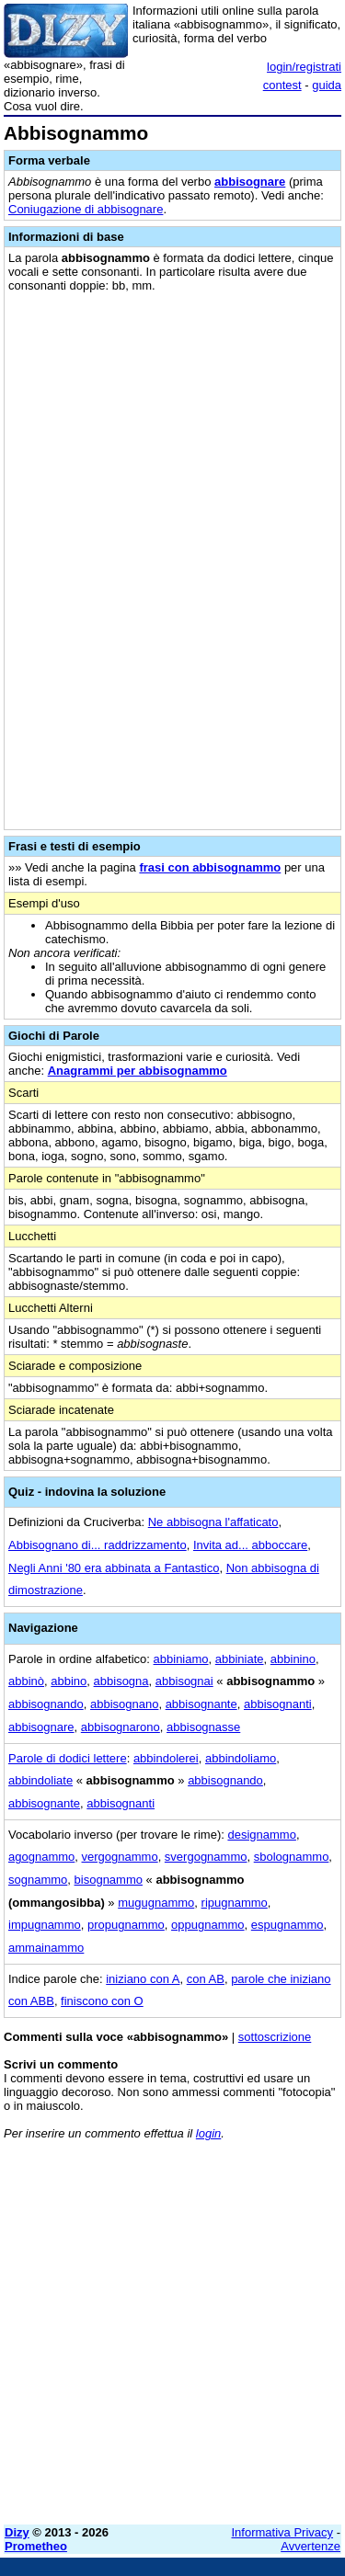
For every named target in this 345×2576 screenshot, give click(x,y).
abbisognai (184, 1681)
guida (326, 85)
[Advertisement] (172, 2338)
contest (282, 85)
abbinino (293, 1659)
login (208, 2133)
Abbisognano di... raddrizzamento (97, 1545)
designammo (261, 1834)
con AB (205, 1979)
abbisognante (201, 1704)
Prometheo (36, 2546)
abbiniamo (181, 1659)
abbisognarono (120, 1727)
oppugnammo (208, 1925)
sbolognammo (291, 1857)
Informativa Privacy (283, 2532)
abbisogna (121, 1681)
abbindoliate (40, 1780)
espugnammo (287, 1925)
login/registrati (304, 67)
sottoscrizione (274, 2037)
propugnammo (126, 1925)
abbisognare (249, 181)
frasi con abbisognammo (210, 867)
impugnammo (44, 1925)
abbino (68, 1681)
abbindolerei (166, 1758)
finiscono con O (102, 2001)
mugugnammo (156, 1902)
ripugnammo (234, 1902)
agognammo (41, 1857)
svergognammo (206, 1857)
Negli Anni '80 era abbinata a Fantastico (113, 1568)
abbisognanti (278, 1704)
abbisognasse (203, 1727)
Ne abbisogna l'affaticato (213, 1522)
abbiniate (239, 1659)
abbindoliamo (240, 1758)
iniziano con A (142, 1979)
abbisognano (124, 1704)
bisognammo (109, 1879)
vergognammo (120, 1857)
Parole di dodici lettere (67, 1758)
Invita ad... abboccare (250, 1545)
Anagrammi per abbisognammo (137, 1070)
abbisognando (46, 1704)
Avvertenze (310, 2546)
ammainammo (46, 1948)
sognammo (37, 1879)
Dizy (17, 2532)
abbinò (26, 1681)
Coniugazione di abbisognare (85, 209)
